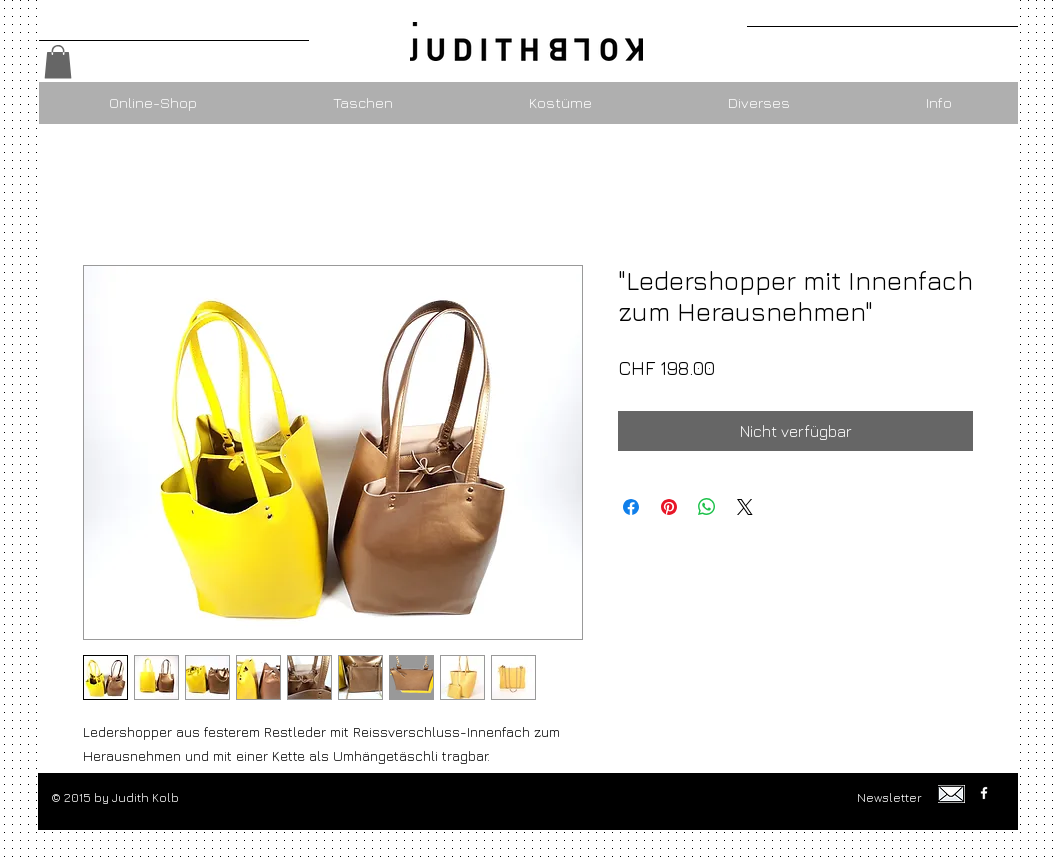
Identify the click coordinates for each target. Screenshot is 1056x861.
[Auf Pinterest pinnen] (669, 507)
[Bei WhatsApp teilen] (707, 507)
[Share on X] (745, 507)
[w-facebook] (984, 793)
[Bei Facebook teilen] (631, 507)
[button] (58, 61)
